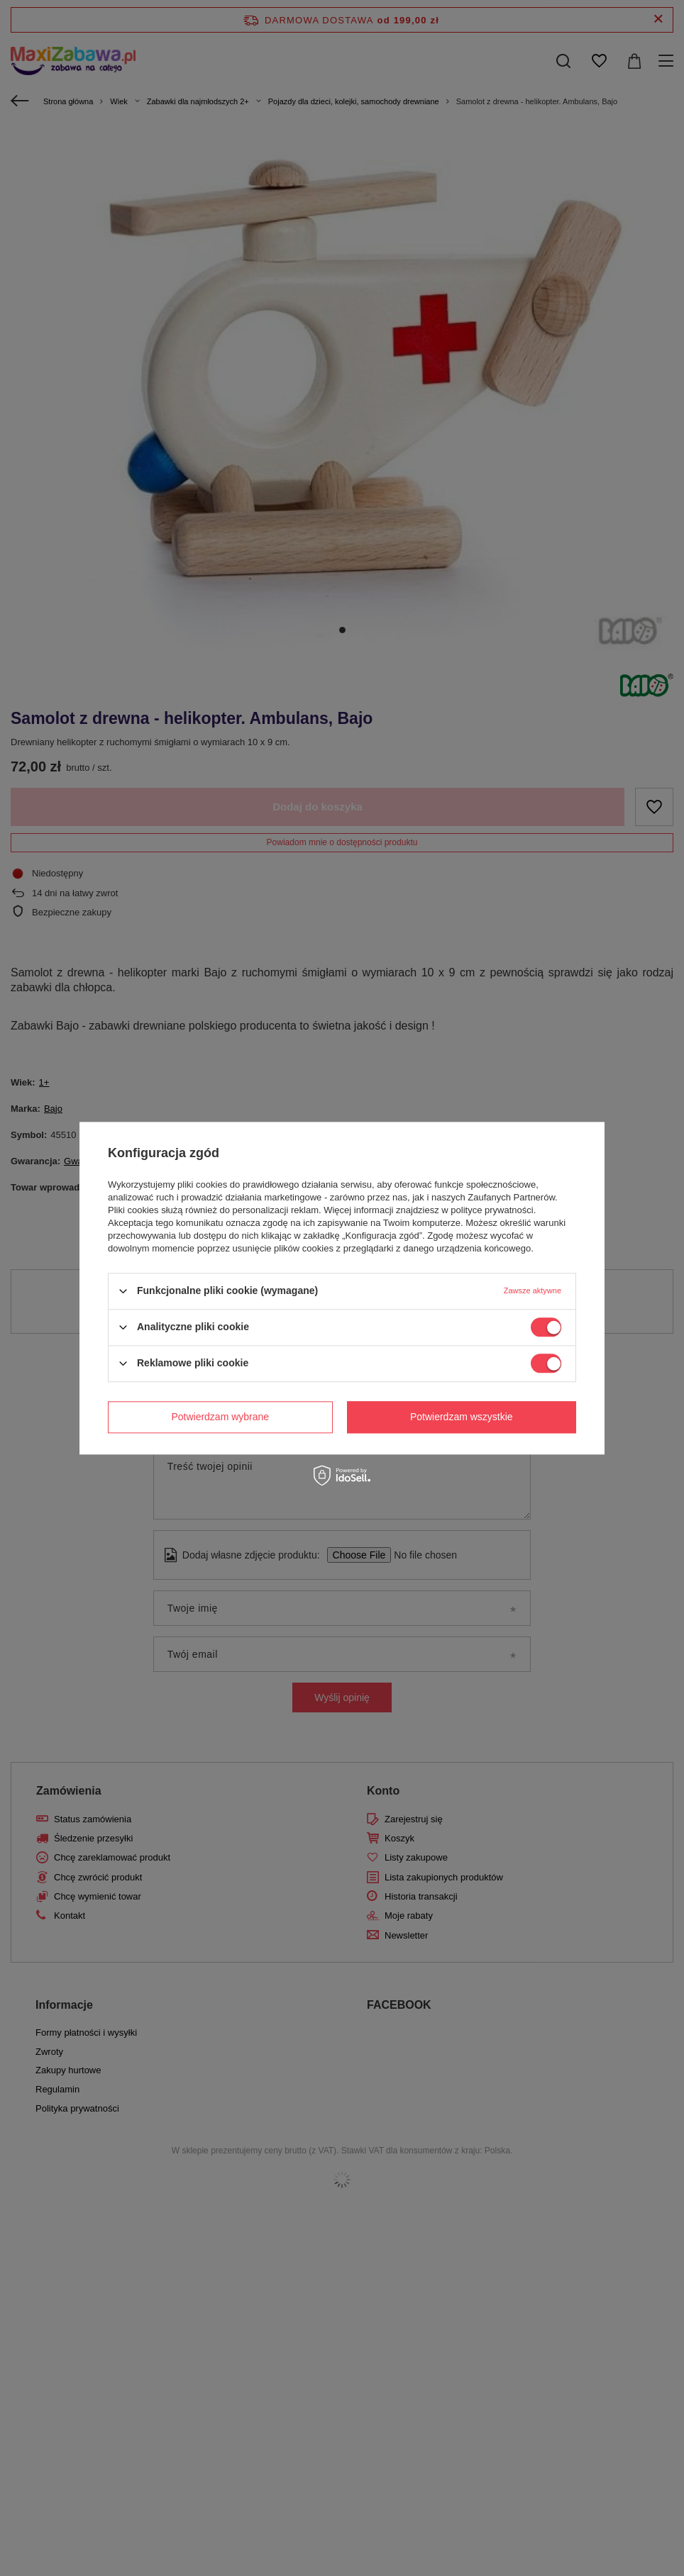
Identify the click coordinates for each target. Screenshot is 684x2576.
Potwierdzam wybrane (220, 1416)
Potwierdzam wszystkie (461, 1416)
